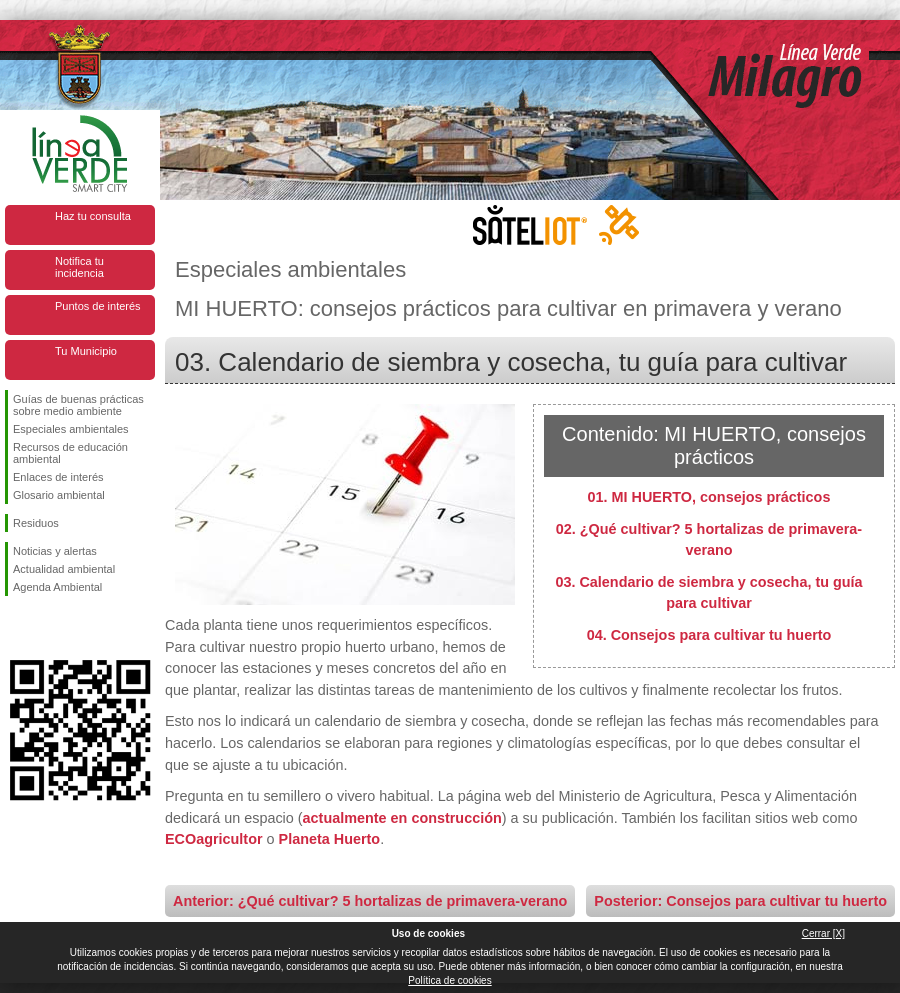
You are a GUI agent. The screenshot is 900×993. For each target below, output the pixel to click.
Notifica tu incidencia (79, 267)
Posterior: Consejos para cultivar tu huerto (740, 901)
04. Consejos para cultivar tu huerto (709, 635)
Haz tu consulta (93, 216)
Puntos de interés (98, 306)
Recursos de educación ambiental (70, 453)
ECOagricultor (214, 839)
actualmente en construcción (402, 818)
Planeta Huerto (330, 839)
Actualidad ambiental (64, 569)
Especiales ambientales (71, 429)
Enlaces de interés (58, 477)
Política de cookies (449, 980)
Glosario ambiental (59, 495)
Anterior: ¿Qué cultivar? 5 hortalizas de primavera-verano (370, 901)
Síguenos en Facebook (17, 628)
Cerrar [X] (823, 933)
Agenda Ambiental (57, 587)
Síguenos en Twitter (50, 628)
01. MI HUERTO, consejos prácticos (709, 497)
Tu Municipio (86, 351)
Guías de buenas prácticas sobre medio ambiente (78, 405)
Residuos (36, 523)
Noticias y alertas (55, 551)
